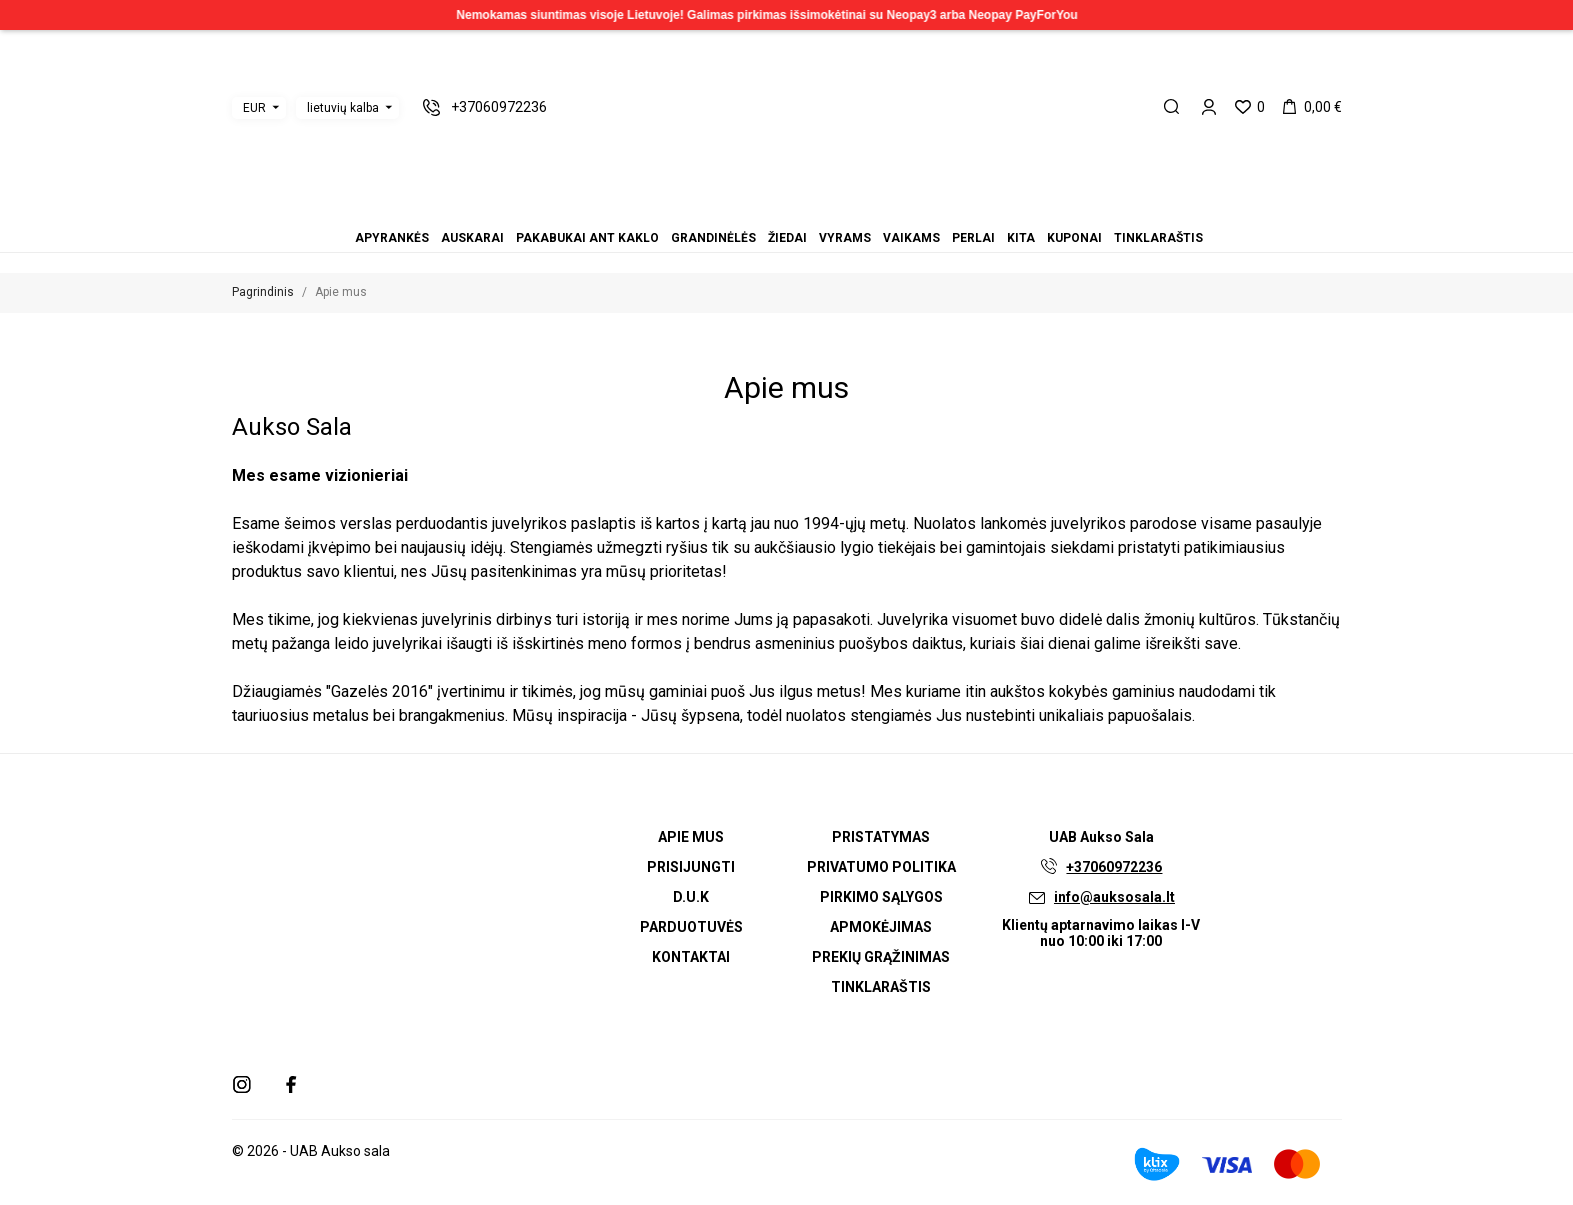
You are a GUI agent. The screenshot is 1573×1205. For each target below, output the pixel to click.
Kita (823, 210)
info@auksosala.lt (1114, 897)
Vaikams (799, 210)
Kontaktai (691, 957)
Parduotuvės (691, 927)
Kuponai (835, 210)
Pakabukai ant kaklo (751, 210)
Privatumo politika (881, 867)
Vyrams (787, 210)
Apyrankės (727, 210)
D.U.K (691, 897)
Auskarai (739, 210)
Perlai (811, 210)
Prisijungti (691, 867)
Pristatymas (881, 837)
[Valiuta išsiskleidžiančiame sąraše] (259, 108)
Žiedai (775, 210)
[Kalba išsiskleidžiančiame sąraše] (347, 108)
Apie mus (691, 837)
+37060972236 (1114, 867)
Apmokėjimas (881, 927)
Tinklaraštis (847, 210)
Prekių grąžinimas (881, 957)
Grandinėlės (763, 210)
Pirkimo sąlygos (881, 897)
